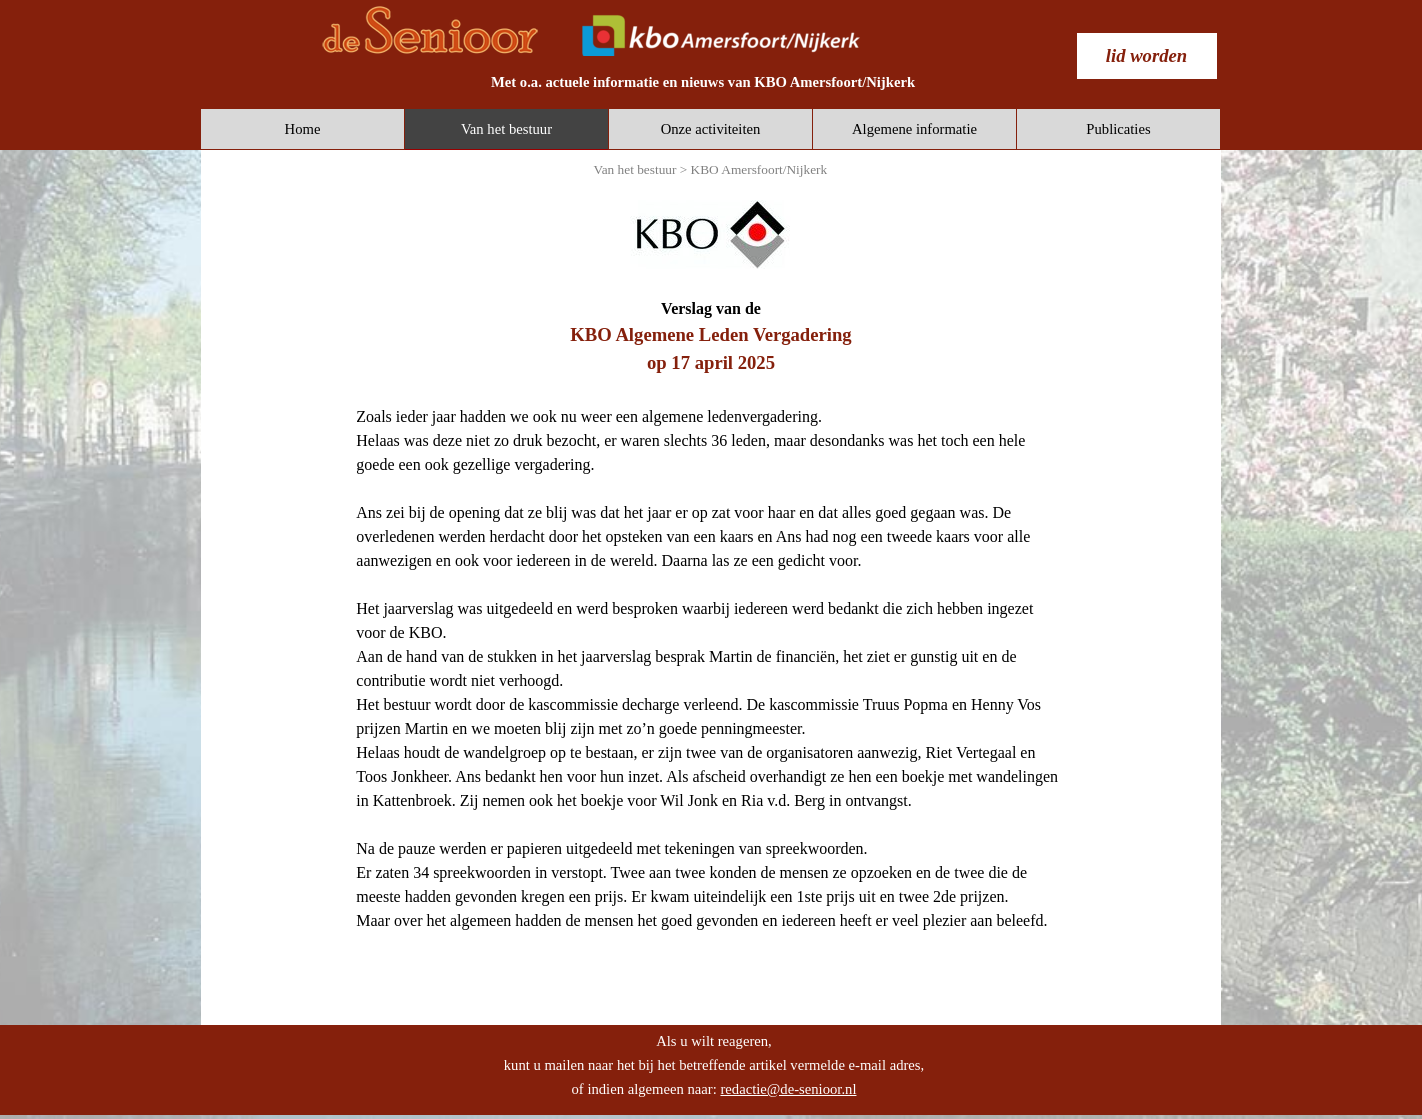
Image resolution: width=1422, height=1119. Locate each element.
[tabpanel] (703, 82)
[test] (1147, 56)
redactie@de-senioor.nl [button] (788, 1089)
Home (303, 129)
